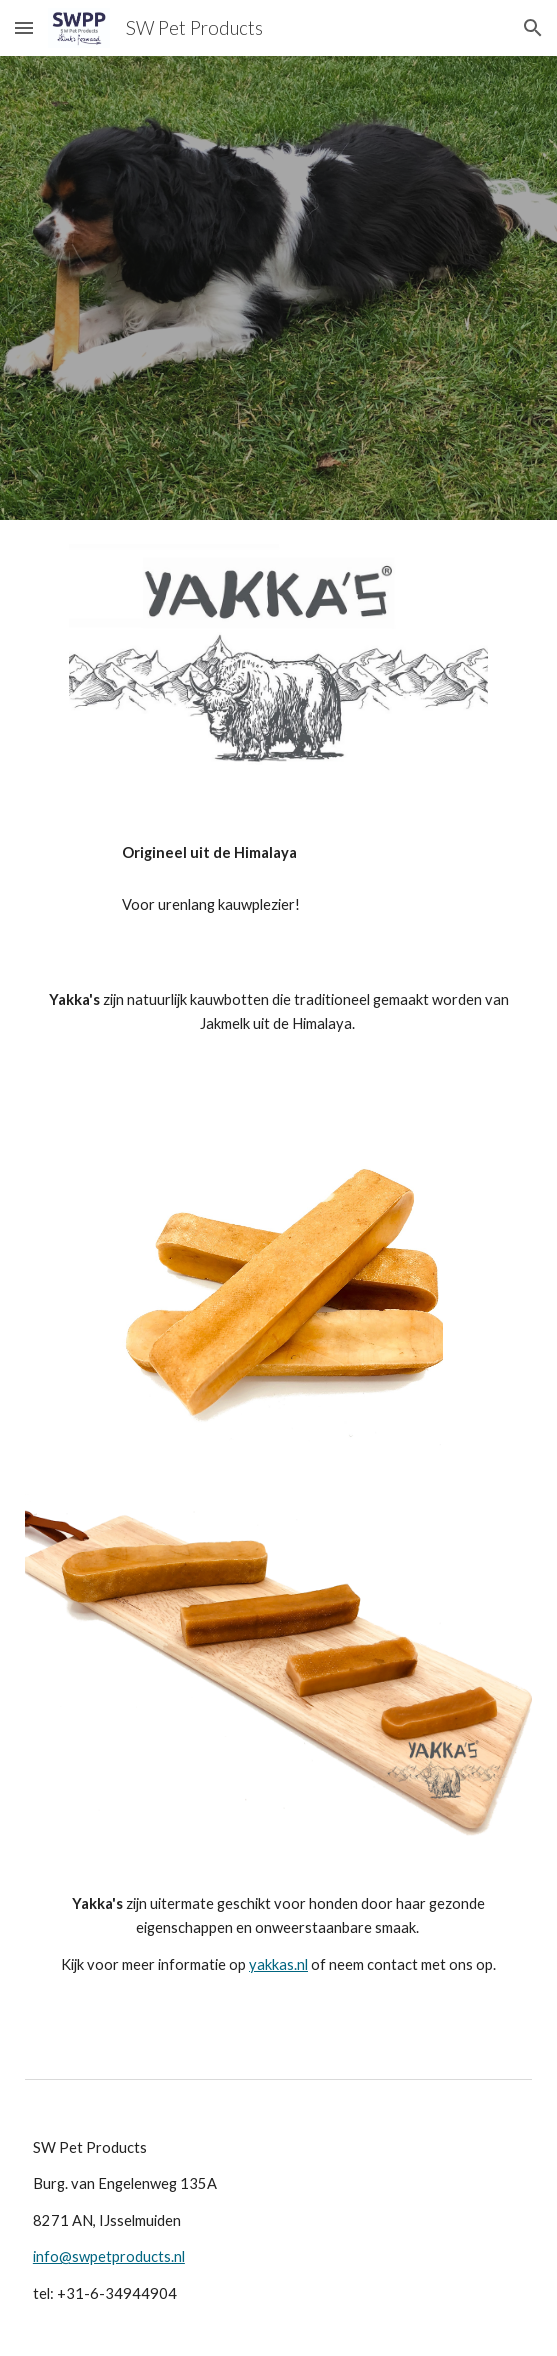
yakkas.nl (278, 1964)
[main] (278, 853)
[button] (24, 27)
